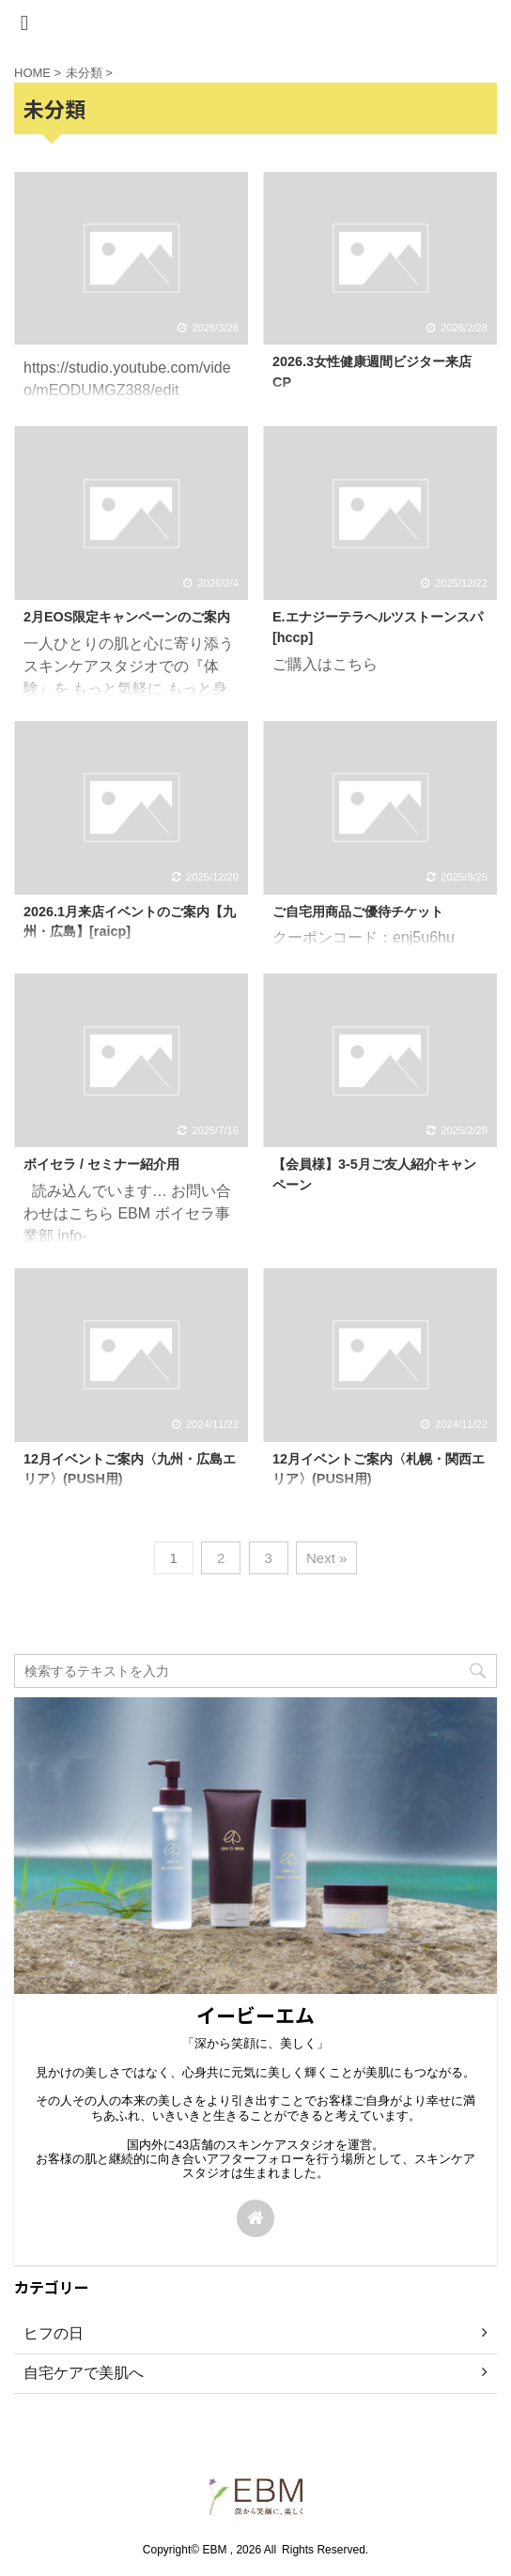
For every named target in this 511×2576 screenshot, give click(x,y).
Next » (326, 1558)
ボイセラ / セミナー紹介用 (101, 1164)
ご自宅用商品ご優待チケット (357, 911)
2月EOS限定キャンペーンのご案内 (126, 616)
